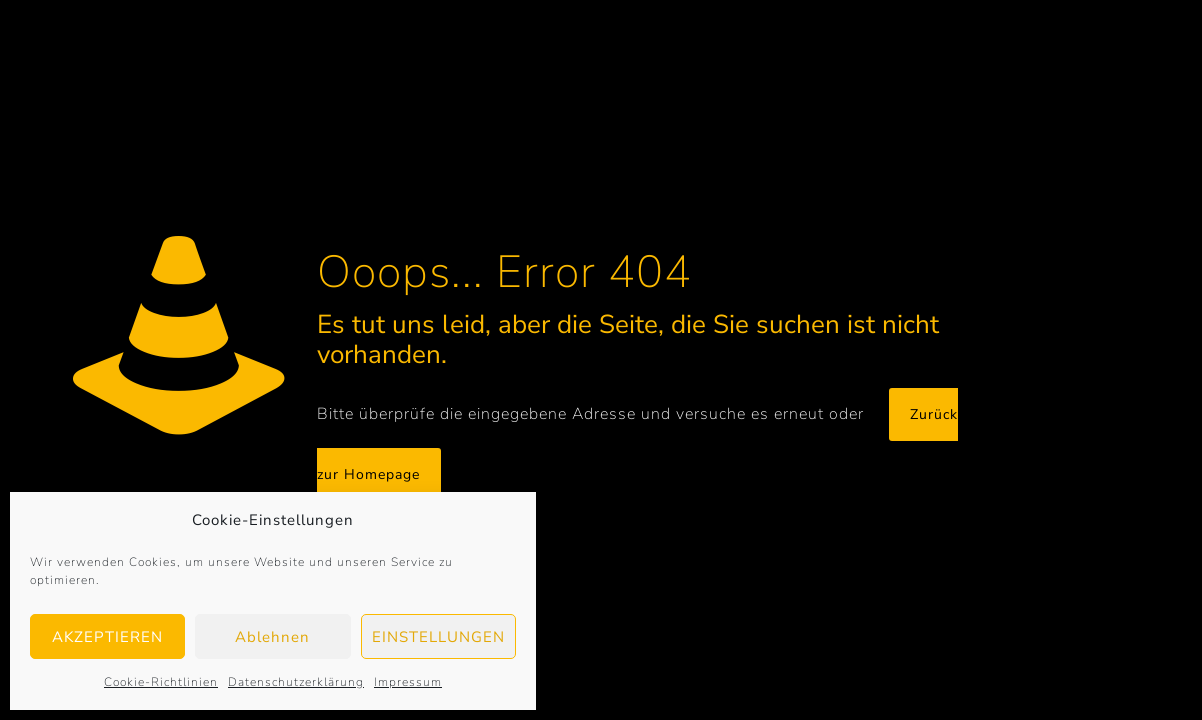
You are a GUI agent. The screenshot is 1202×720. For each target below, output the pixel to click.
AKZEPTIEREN (107, 637)
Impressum (408, 682)
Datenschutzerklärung (296, 682)
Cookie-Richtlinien (161, 682)
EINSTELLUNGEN (438, 637)
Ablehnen (272, 637)
